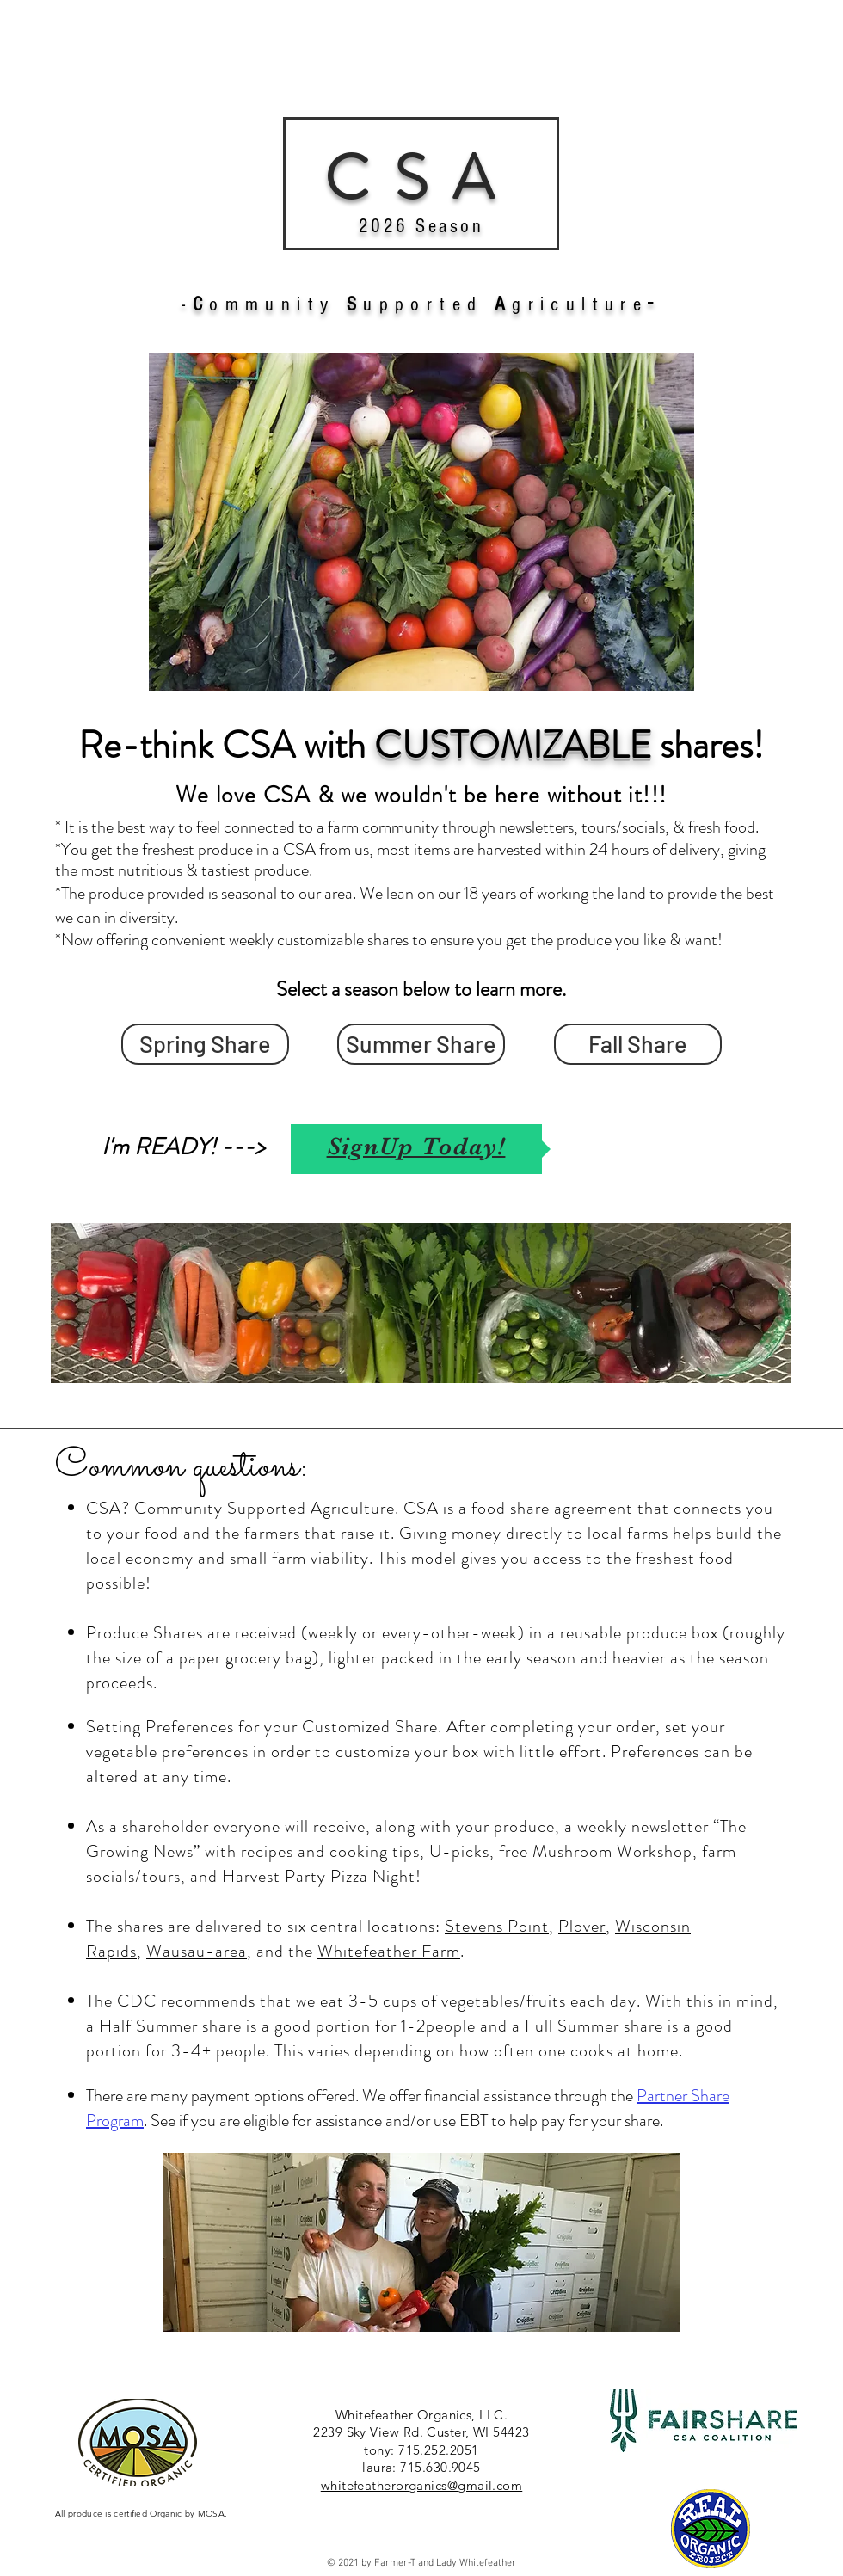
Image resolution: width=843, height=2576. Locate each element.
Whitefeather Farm (388, 1951)
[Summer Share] (421, 1044)
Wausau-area (196, 1951)
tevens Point (502, 1926)
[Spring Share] (205, 1044)
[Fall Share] (638, 1044)
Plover (582, 1926)
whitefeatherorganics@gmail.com (422, 2485)
